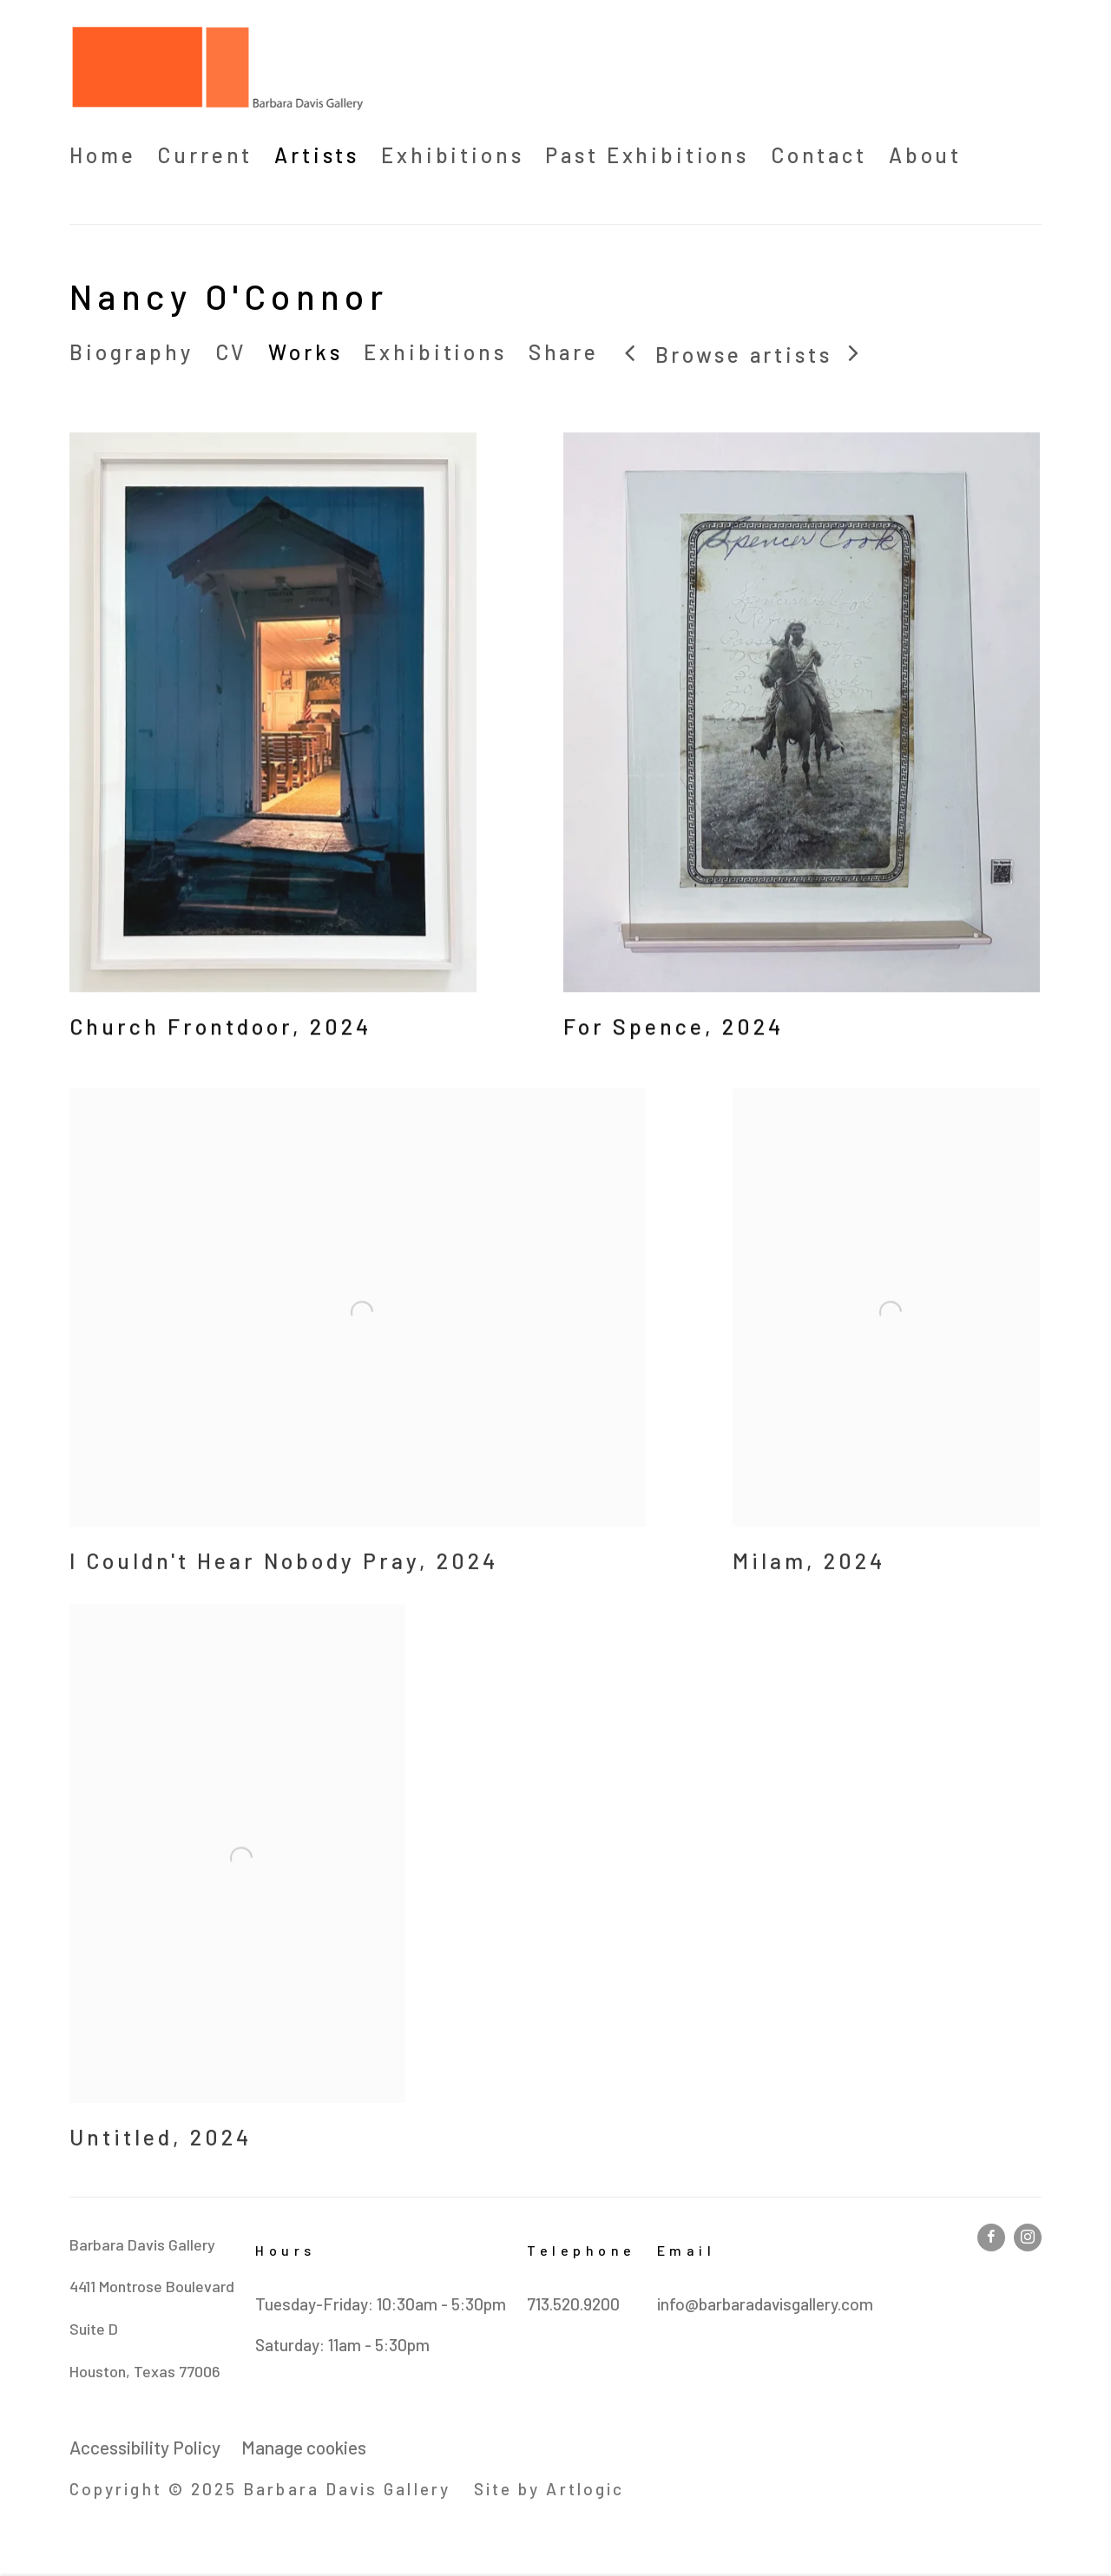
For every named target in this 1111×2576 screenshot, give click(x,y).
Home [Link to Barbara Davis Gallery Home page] (102, 155)
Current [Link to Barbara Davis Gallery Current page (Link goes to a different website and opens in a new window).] (205, 155)
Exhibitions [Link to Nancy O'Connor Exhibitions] (435, 352)
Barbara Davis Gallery (217, 68)
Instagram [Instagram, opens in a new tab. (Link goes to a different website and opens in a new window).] (1028, 2237)
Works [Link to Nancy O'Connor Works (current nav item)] (305, 352)
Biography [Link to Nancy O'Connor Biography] (131, 352)
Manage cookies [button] (303, 2447)
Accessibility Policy (144, 2447)
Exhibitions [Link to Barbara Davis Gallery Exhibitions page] (452, 155)
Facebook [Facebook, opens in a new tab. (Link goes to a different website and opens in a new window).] (991, 2237)
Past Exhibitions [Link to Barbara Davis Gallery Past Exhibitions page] (646, 155)
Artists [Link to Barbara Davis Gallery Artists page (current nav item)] (316, 155)
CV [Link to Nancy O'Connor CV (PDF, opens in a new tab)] (231, 352)
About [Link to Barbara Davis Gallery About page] (925, 155)
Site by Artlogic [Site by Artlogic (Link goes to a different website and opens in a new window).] (549, 2489)
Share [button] (564, 352)
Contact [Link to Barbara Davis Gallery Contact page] (819, 155)
